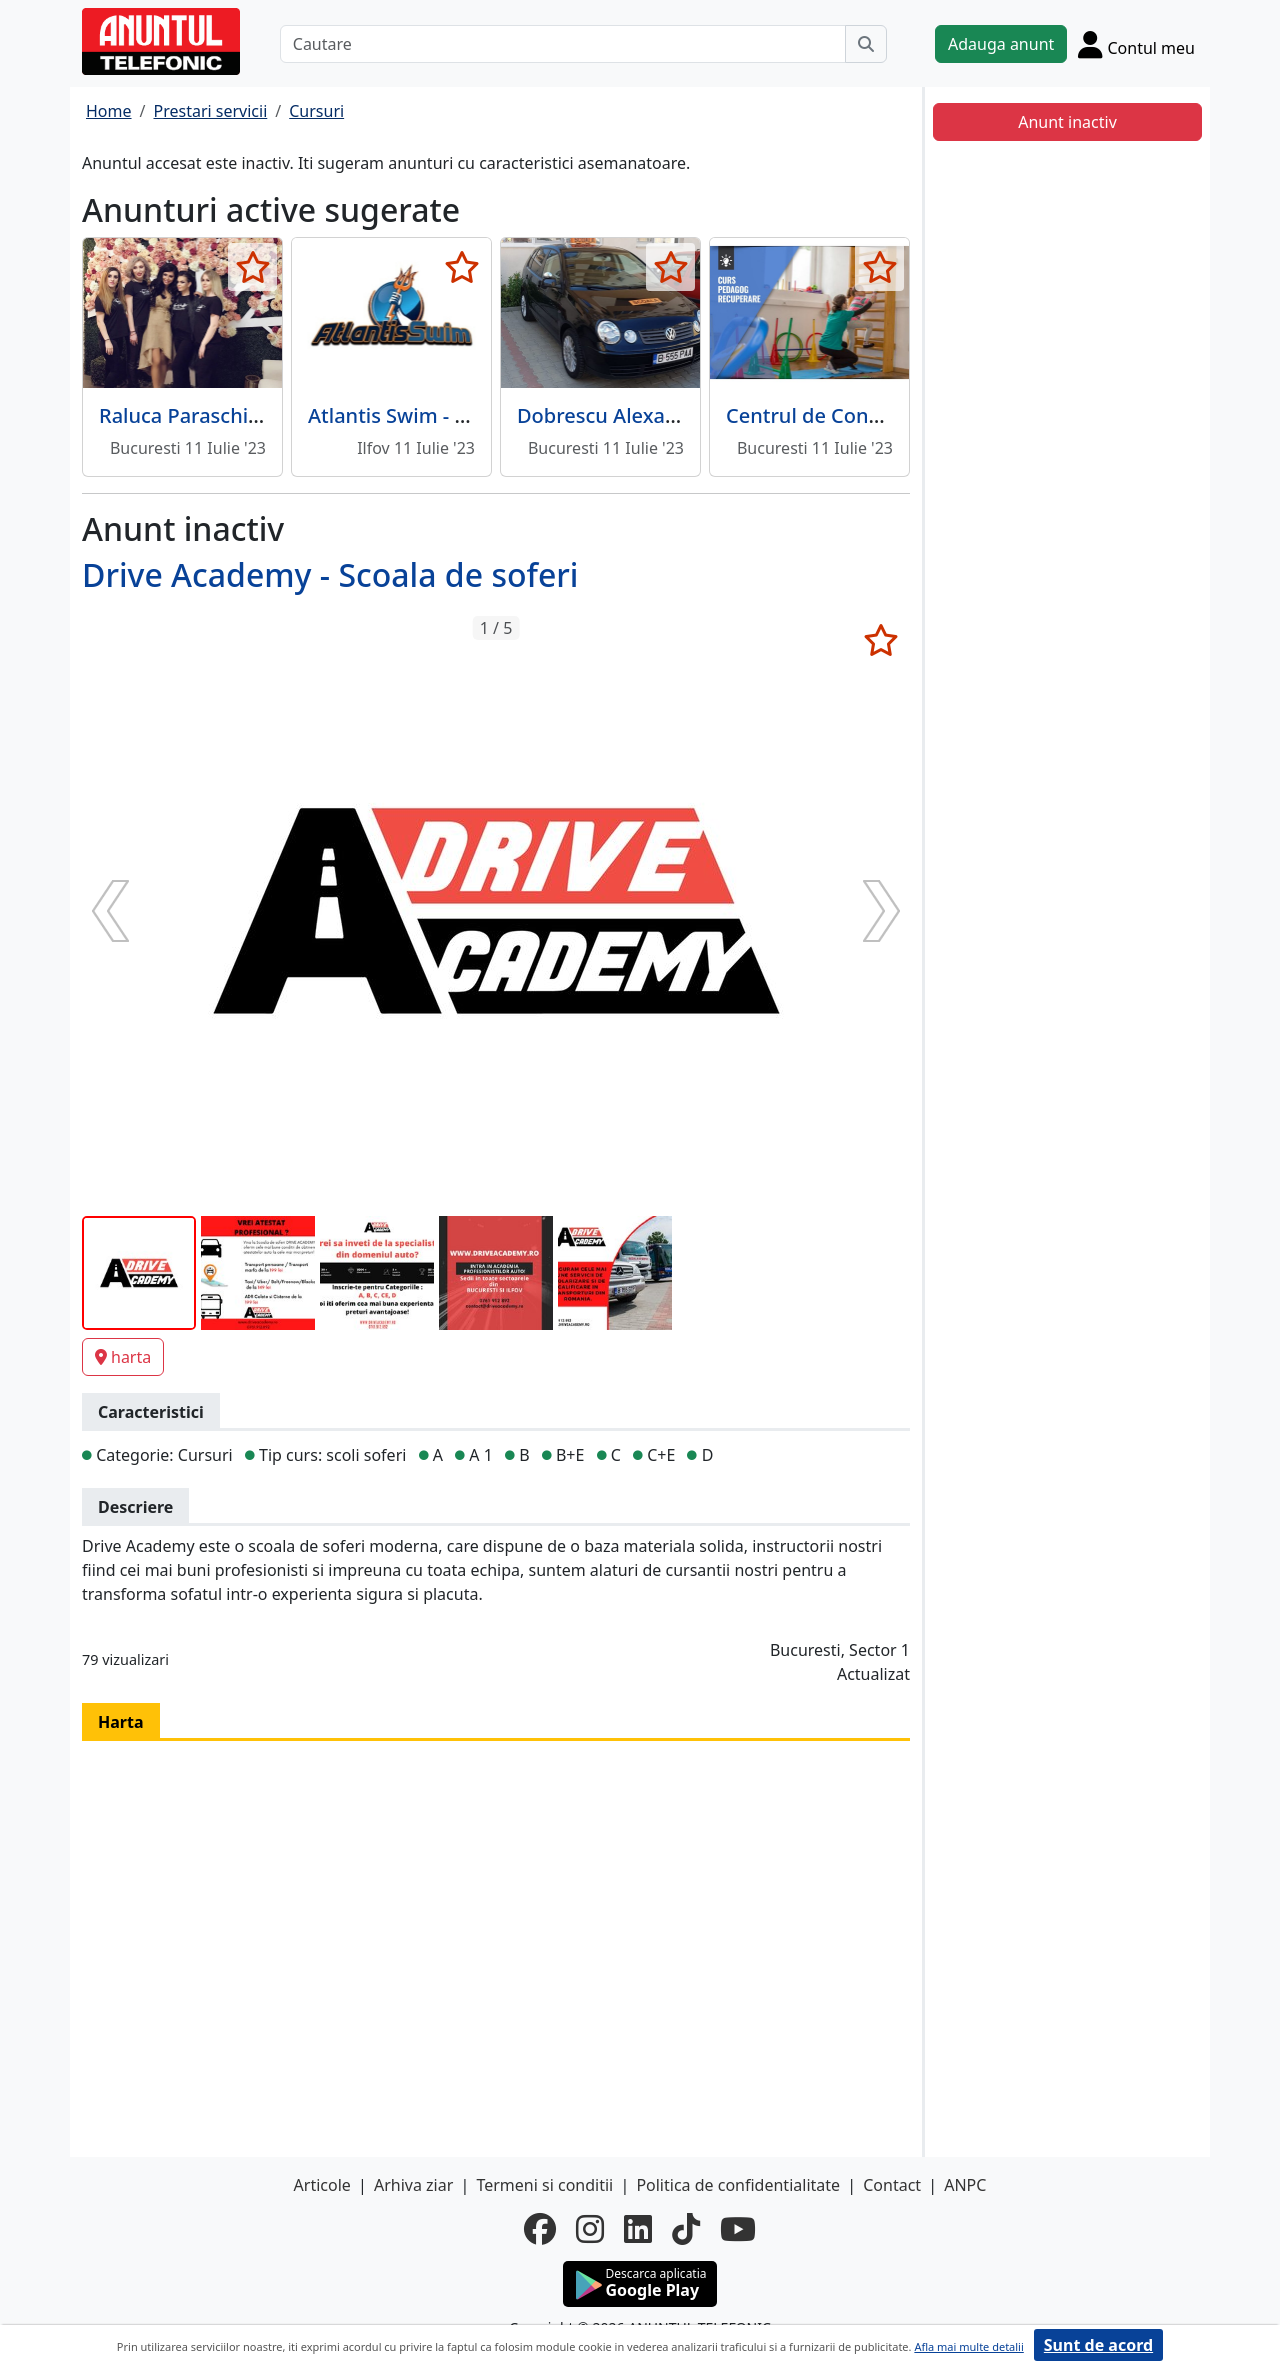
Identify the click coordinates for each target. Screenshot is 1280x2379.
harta (123, 1357)
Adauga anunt (1001, 44)
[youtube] (738, 2229)
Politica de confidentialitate (738, 2185)
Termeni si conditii (544, 2185)
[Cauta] (866, 44)
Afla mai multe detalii (968, 2346)
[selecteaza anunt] (252, 267)
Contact (892, 2185)
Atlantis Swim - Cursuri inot (437, 415)
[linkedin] (638, 2229)
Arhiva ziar (413, 2185)
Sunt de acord (1098, 2345)
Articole (322, 2185)
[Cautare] (563, 44)
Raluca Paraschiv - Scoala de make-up (277, 415)
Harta (121, 1722)
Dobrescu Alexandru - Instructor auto (695, 415)
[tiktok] (686, 2229)
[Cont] (1136, 44)
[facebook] (540, 2229)
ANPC (965, 2185)
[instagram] (590, 2229)
